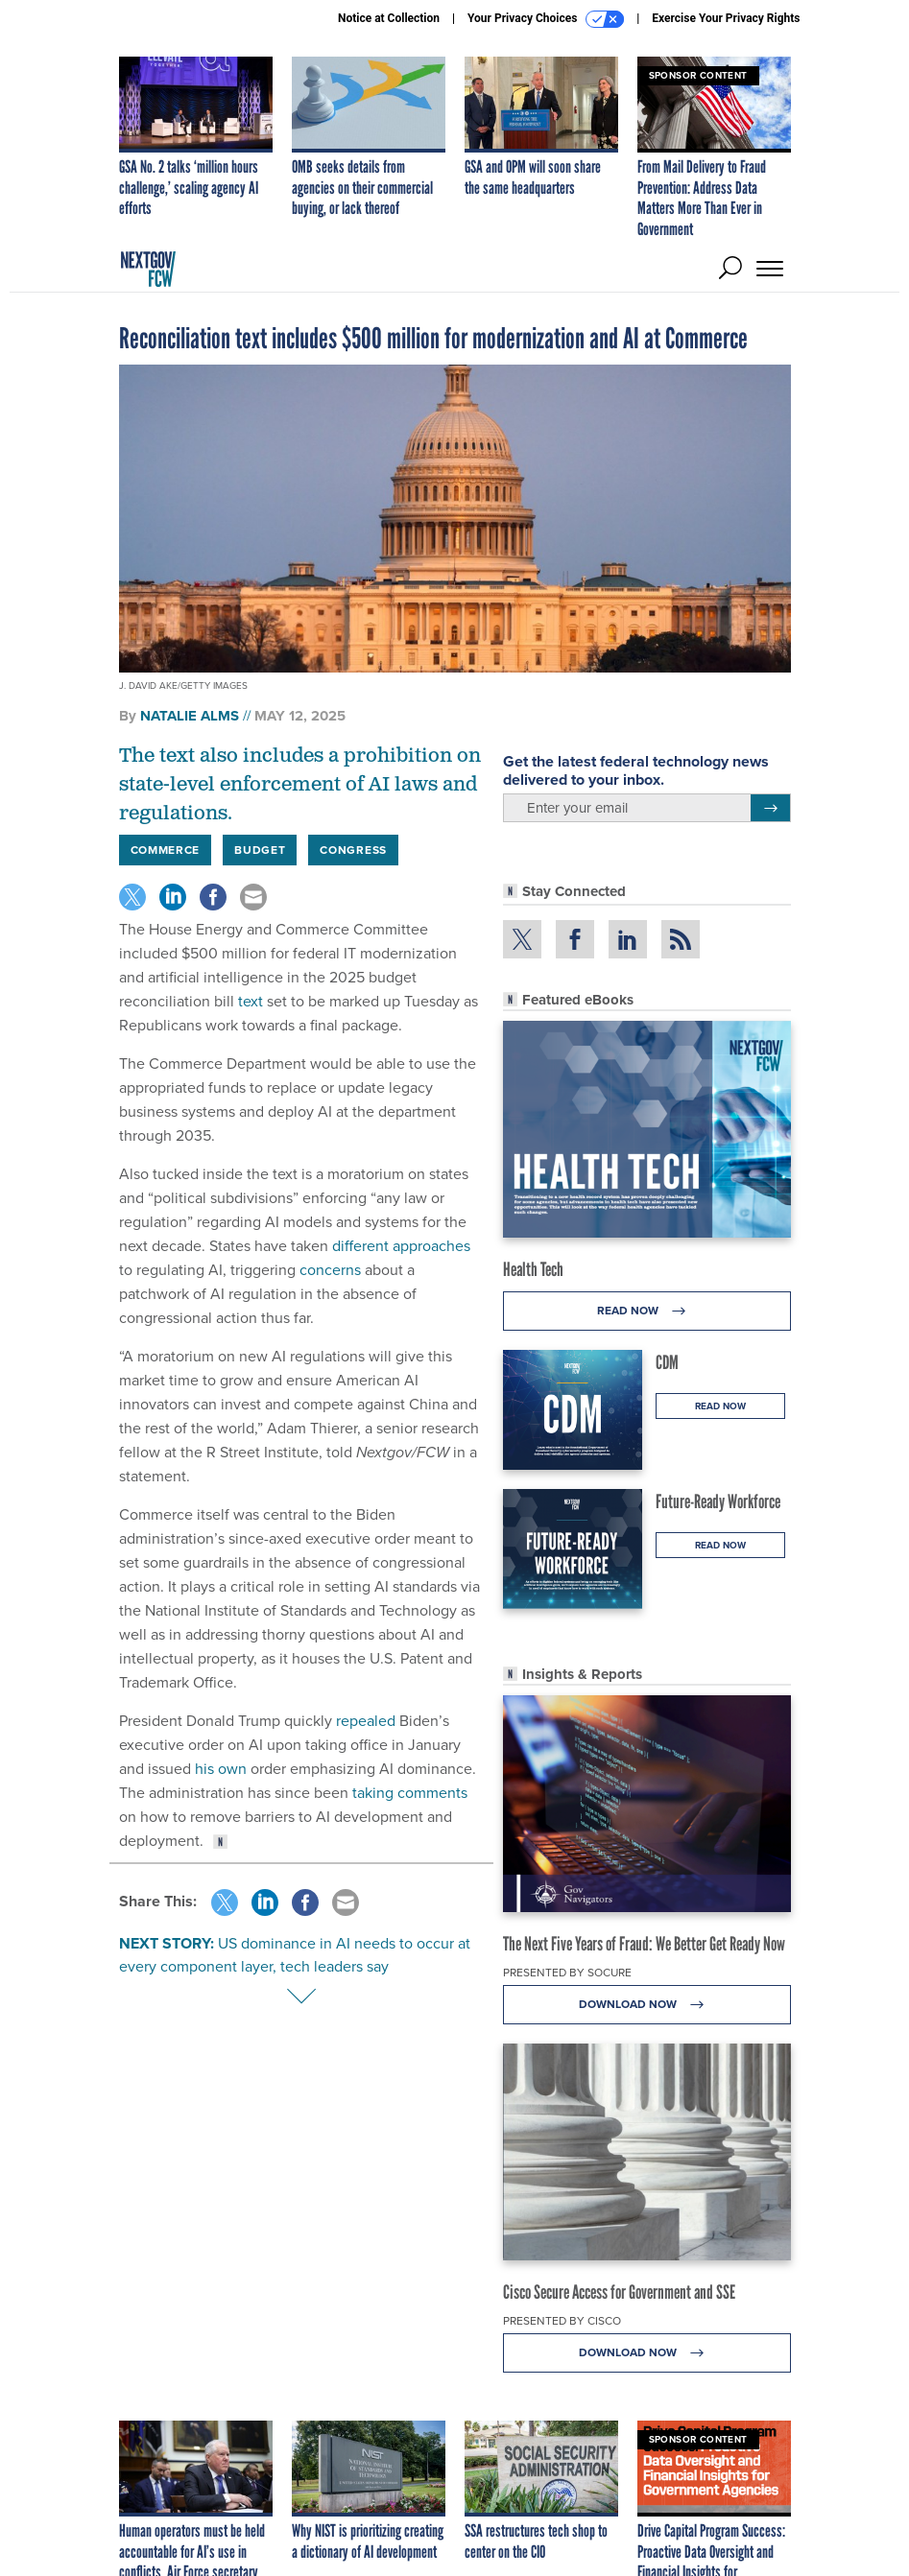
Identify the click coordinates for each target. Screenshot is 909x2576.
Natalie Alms (189, 715)
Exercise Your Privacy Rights (726, 18)
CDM (667, 1362)
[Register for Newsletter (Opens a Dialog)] (770, 807)
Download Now (646, 2005)
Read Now (646, 1311)
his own (221, 1769)
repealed (365, 1721)
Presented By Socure (567, 1972)
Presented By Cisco (562, 2320)
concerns (330, 1270)
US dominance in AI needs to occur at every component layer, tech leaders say (294, 1954)
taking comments (409, 1793)
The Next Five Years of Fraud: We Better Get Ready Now (644, 1943)
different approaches (401, 1246)
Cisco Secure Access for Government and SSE (619, 2292)
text (250, 1001)
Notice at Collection (389, 18)
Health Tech (533, 1269)
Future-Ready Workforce (718, 1501)
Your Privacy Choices (545, 19)
